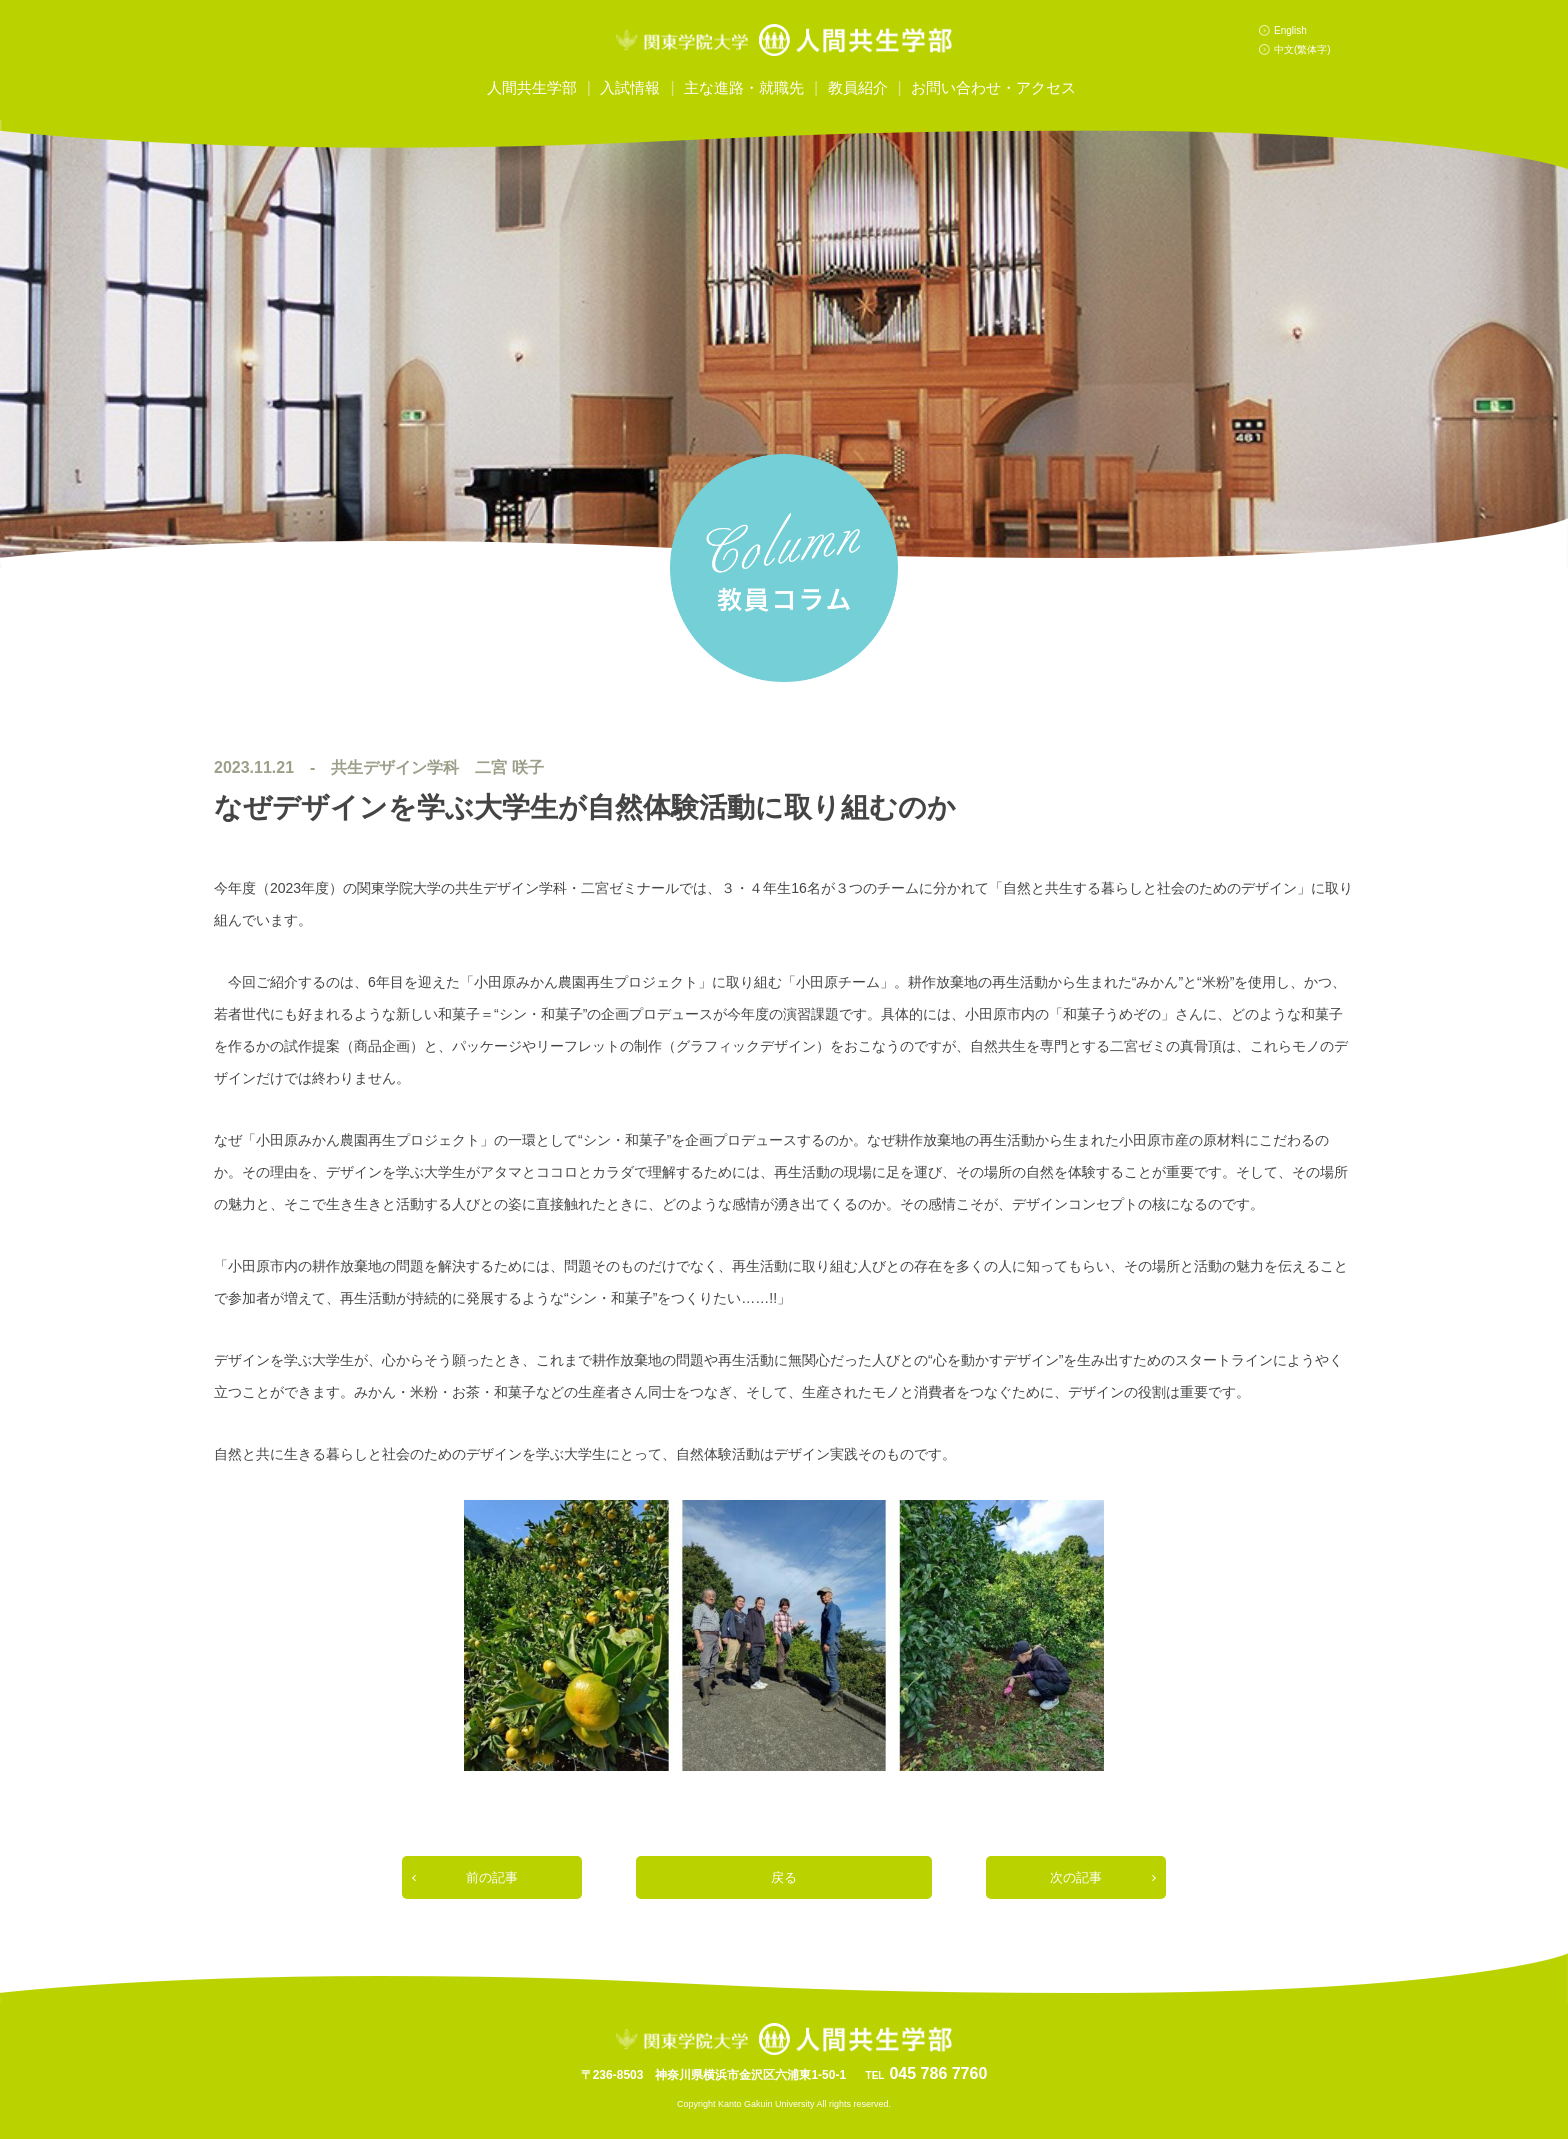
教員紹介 (858, 87)
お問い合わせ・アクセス (993, 87)
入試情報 (630, 87)
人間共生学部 (532, 87)
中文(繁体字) (1302, 49)
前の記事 (492, 1877)
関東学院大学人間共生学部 (784, 40)
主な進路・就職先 (744, 87)
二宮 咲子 (509, 767)
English (1290, 30)
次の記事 (1076, 1877)
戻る (784, 1877)
